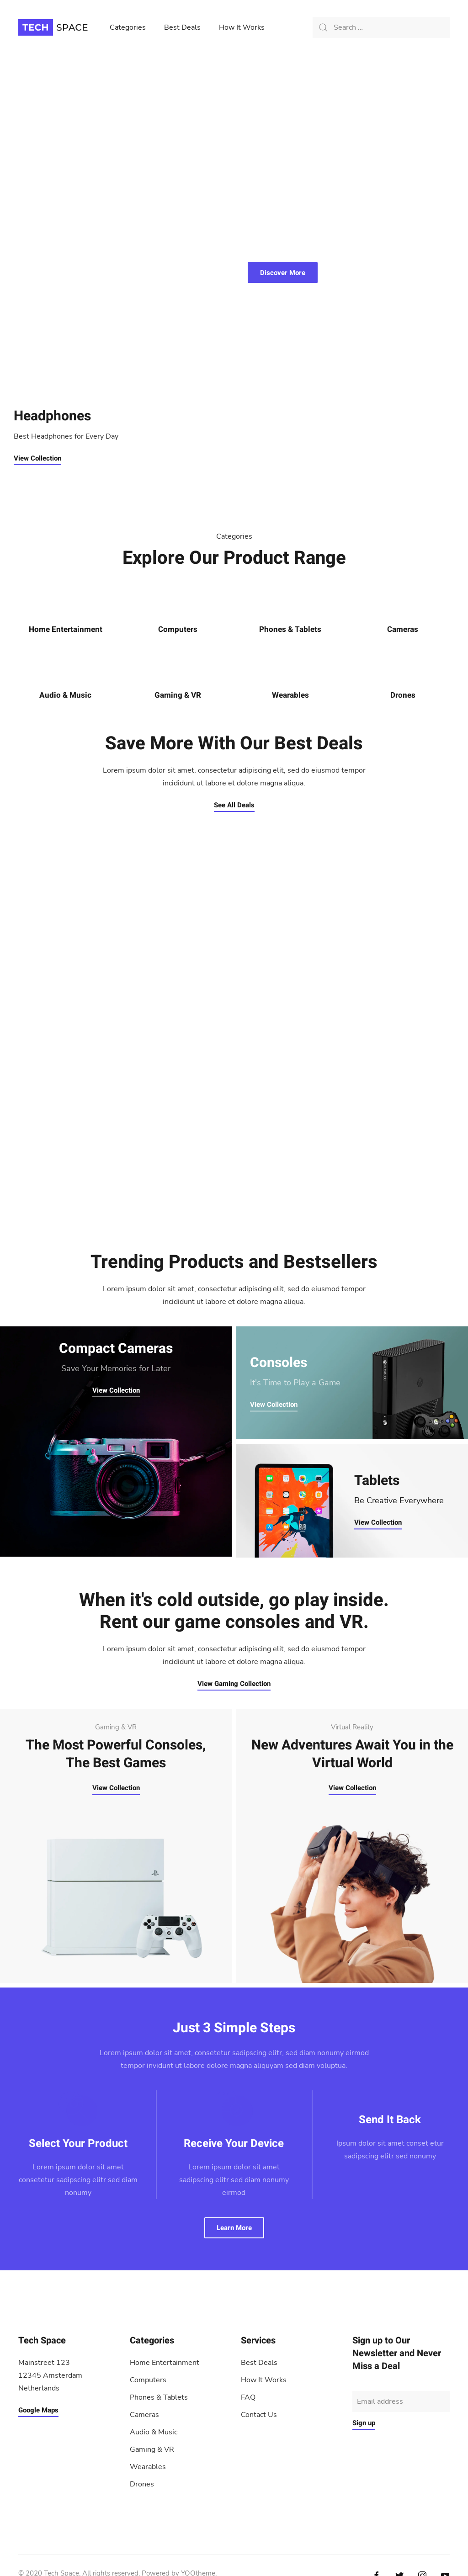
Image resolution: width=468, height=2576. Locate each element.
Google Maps (38, 2410)
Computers (177, 629)
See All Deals (234, 805)
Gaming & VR (177, 695)
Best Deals (182, 27)
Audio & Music (65, 695)
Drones (402, 695)
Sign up (363, 2423)
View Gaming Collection (234, 1684)
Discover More (282, 273)
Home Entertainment (65, 629)
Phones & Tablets (290, 629)
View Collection (37, 458)
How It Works (242, 27)
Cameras (402, 629)
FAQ (248, 2397)
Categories (128, 27)
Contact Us (259, 2415)
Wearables (290, 695)
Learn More (234, 2228)
